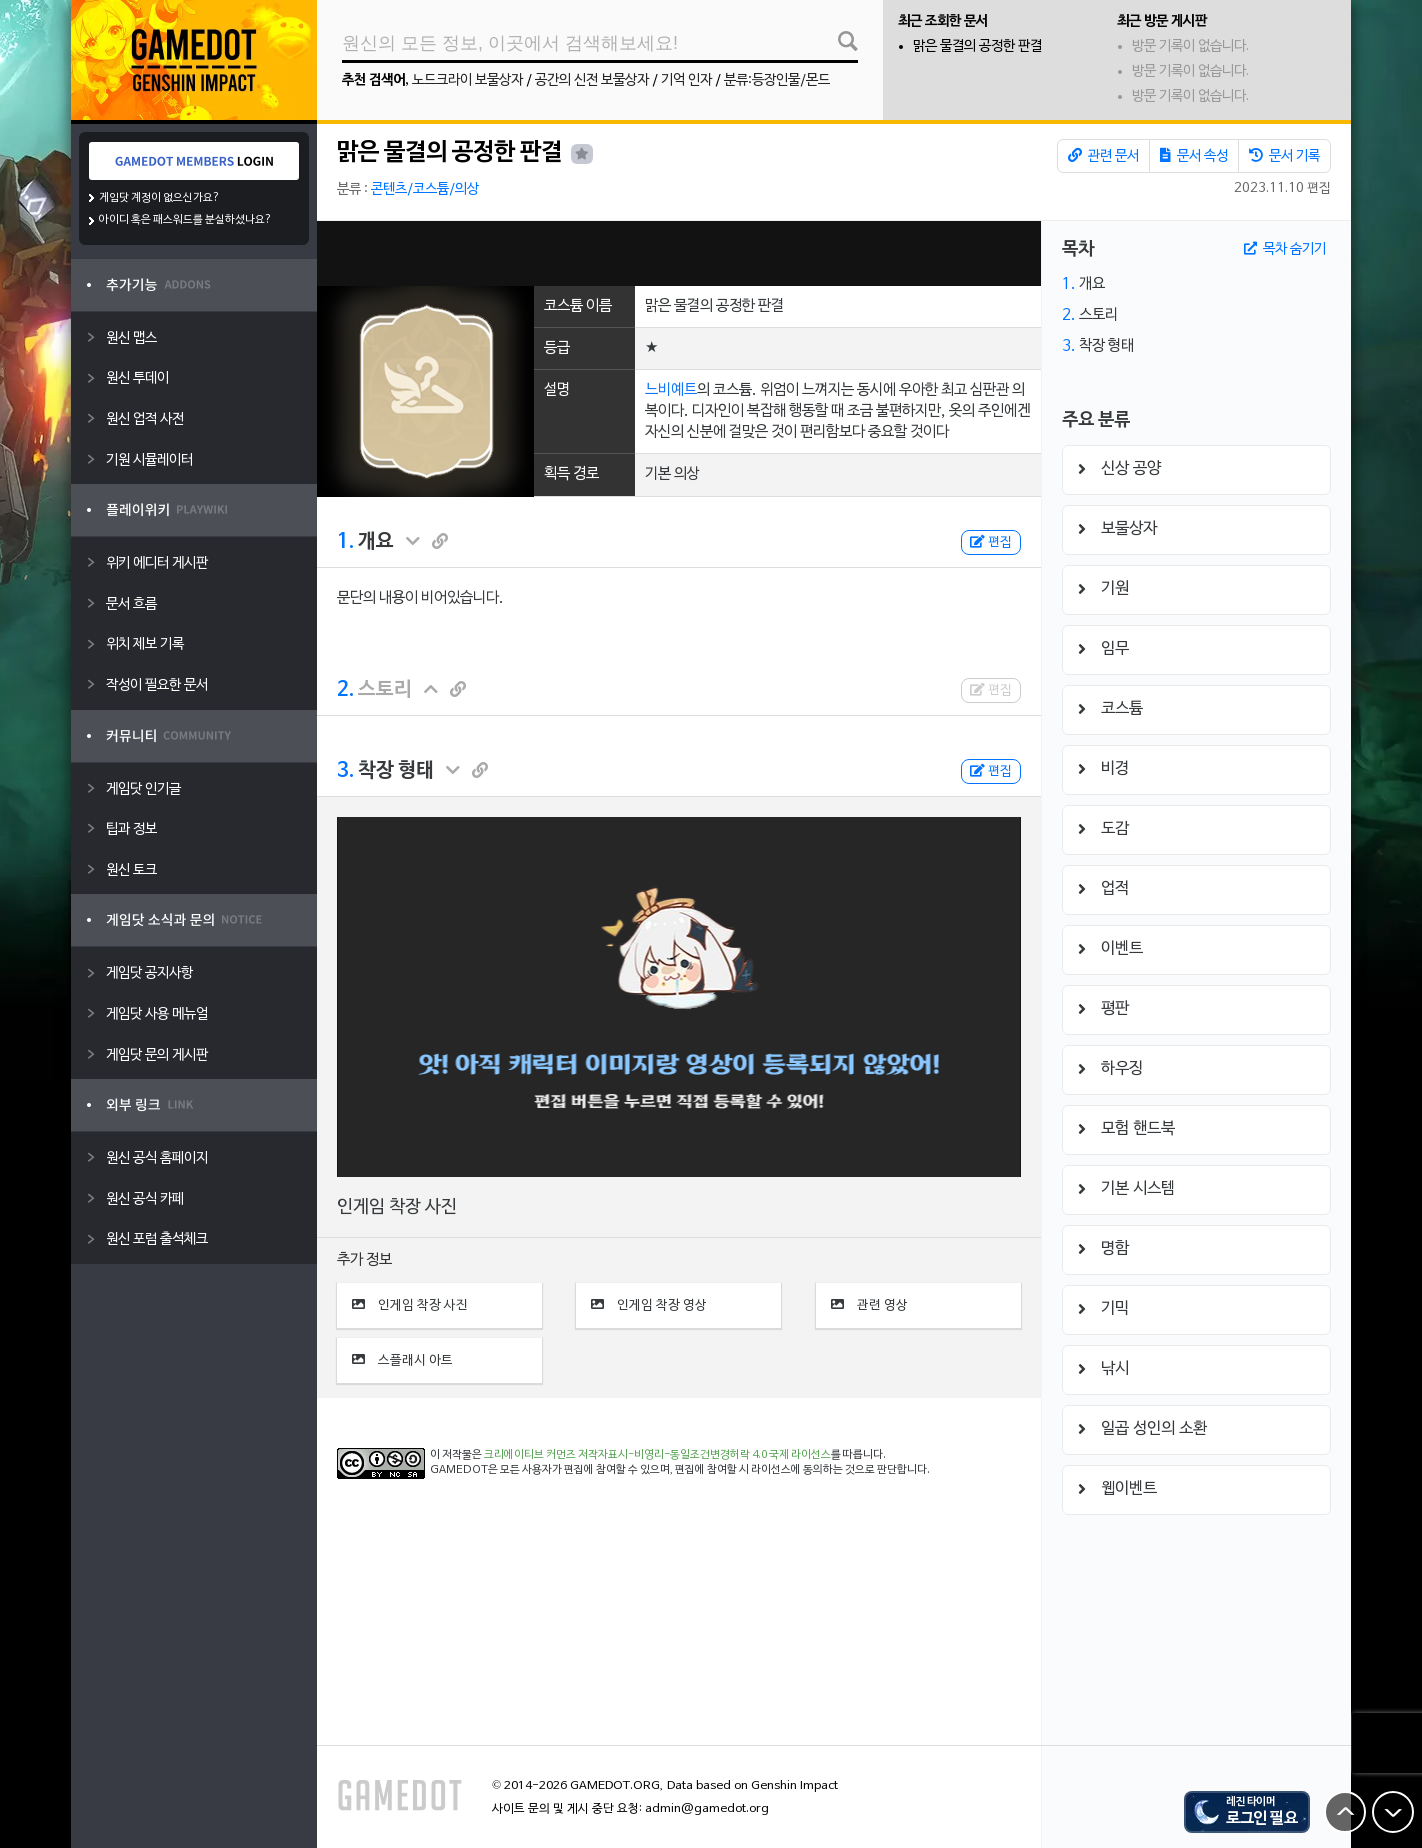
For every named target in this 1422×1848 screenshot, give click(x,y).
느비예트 (671, 390)
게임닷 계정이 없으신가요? (159, 198)
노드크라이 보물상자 (467, 80)
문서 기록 (1284, 156)
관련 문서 (1103, 156)
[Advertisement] (679, 253)
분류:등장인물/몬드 (777, 80)
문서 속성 (1194, 156)
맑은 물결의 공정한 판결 (977, 46)
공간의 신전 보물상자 (592, 80)
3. (345, 771)
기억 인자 (686, 80)
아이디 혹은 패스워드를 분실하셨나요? (185, 220)
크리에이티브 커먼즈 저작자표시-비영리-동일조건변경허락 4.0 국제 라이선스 (657, 1455)
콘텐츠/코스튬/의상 (425, 189)
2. (345, 690)
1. (345, 542)
